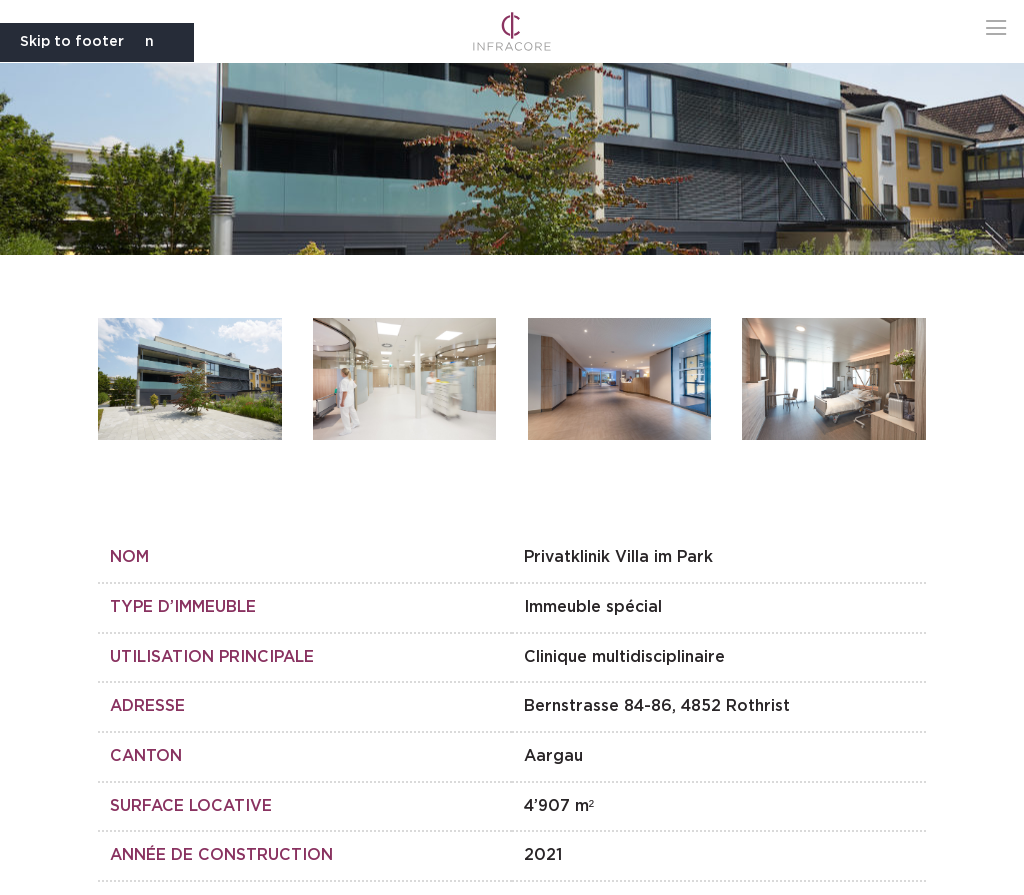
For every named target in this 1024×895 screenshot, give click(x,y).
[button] (996, 27)
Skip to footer (72, 42)
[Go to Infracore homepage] (512, 31)
